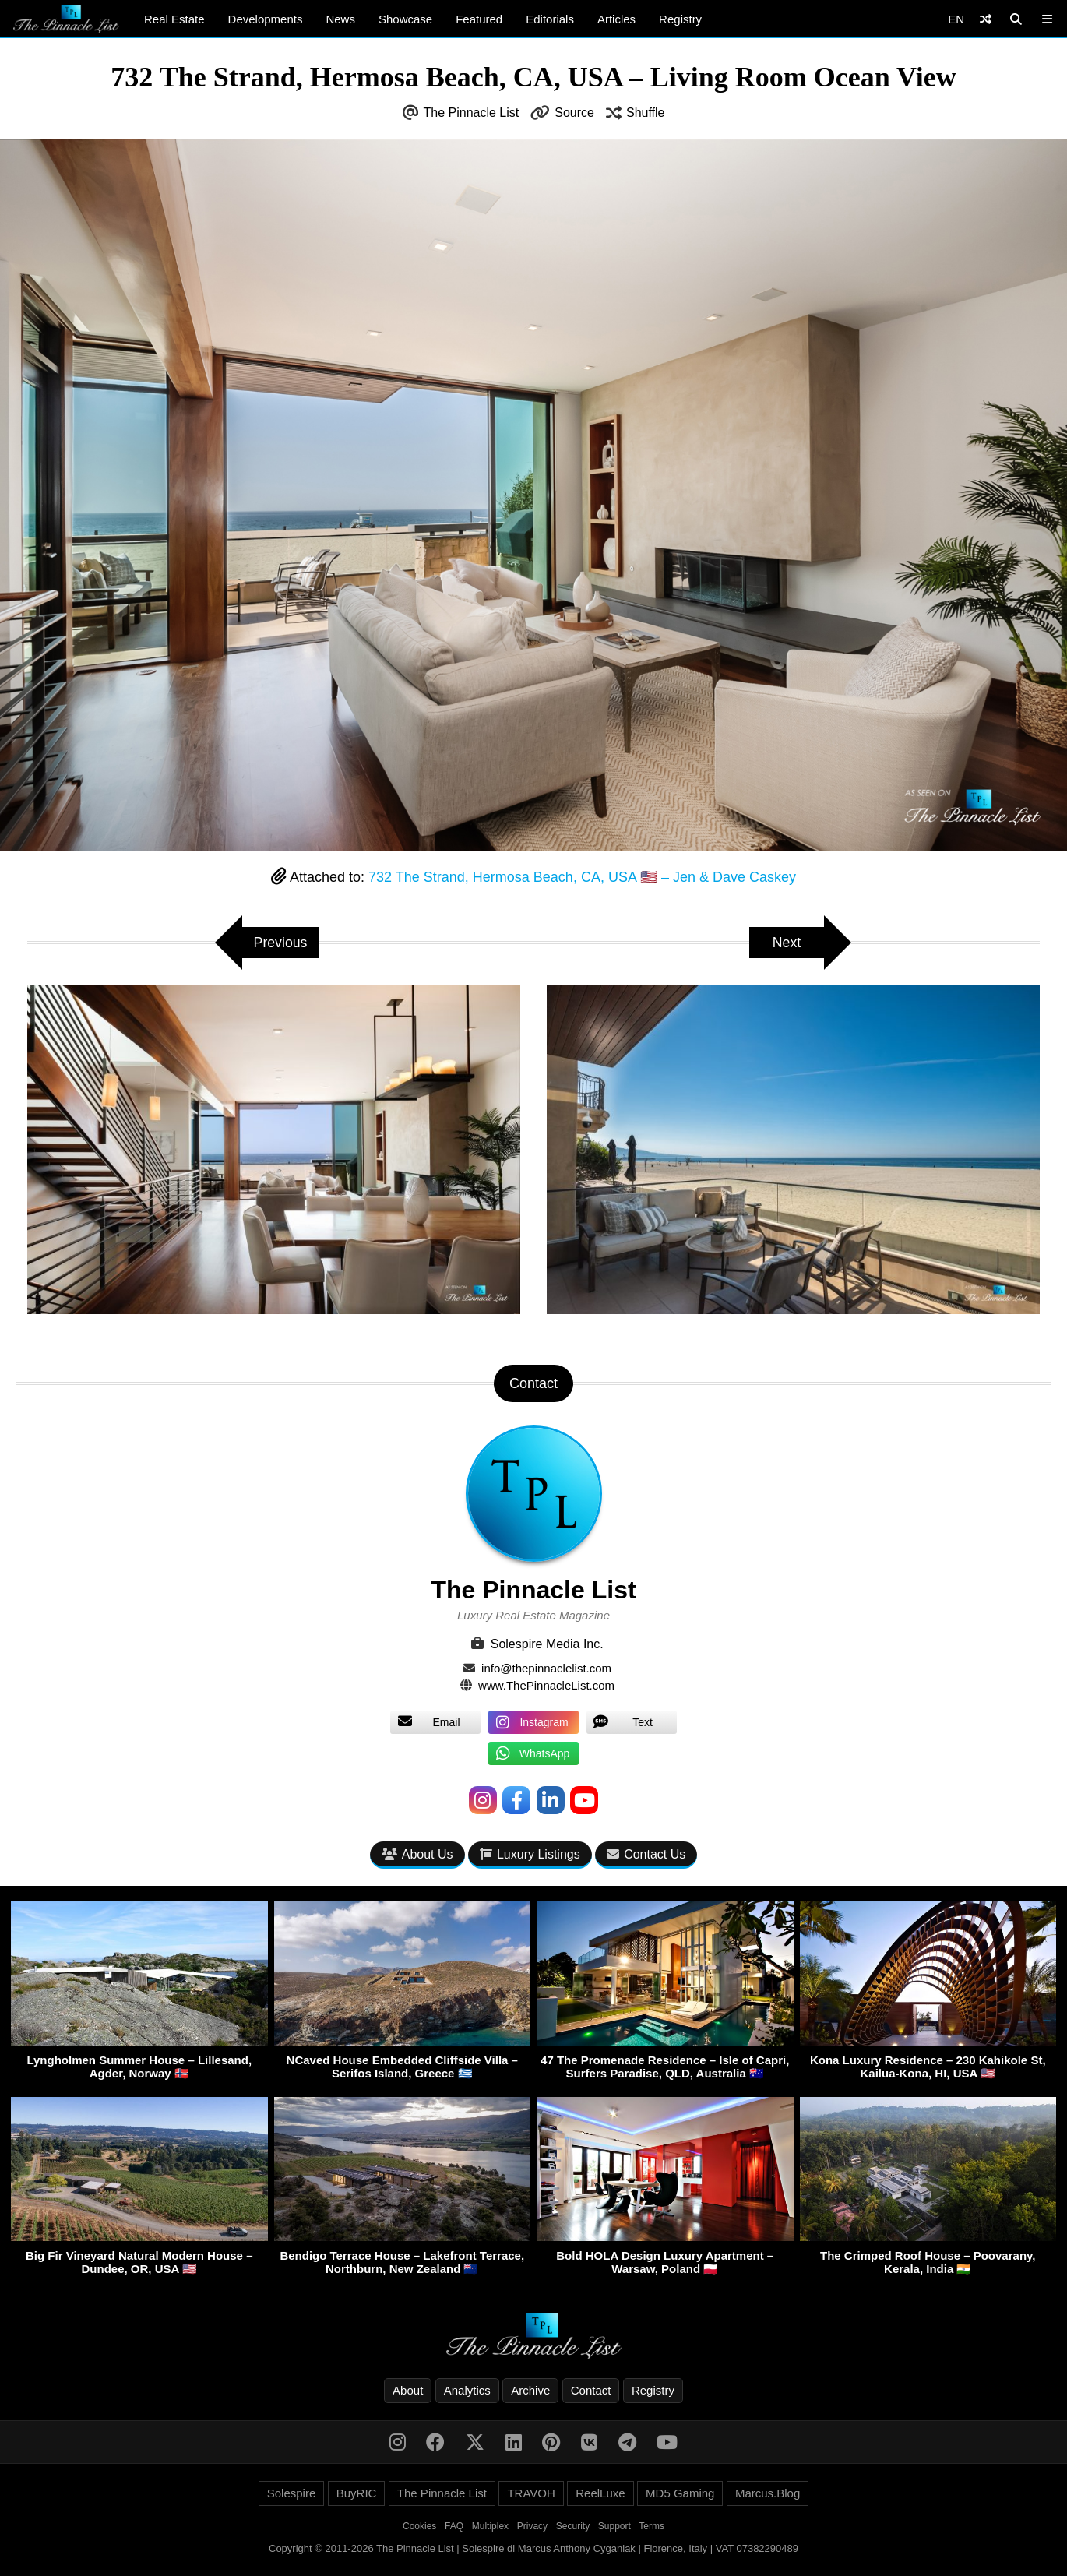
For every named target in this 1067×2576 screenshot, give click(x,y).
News (340, 19)
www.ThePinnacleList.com (546, 1685)
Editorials (550, 19)
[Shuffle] (985, 19)
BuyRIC (356, 2493)
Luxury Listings (530, 1855)
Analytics (467, 2391)
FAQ (454, 2526)
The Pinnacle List (471, 112)
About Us (417, 1855)
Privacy (532, 2526)
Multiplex (490, 2526)
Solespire (291, 2493)
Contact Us (646, 1855)
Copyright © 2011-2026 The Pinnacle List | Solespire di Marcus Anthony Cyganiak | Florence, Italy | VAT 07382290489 (533, 2549)
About (408, 2391)
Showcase (405, 19)
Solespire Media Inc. (547, 1644)
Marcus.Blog (767, 2493)
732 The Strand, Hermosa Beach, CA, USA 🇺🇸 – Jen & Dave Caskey (582, 877)
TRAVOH (531, 2493)
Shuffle (645, 112)
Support (614, 2526)
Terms (651, 2526)
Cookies (419, 2526)
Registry (680, 19)
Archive (530, 2391)
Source (574, 112)
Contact (591, 2391)
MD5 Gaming (680, 2493)
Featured (479, 19)
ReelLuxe (600, 2493)
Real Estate (174, 19)
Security (573, 2526)
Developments (265, 19)
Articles (616, 19)
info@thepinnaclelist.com (546, 1668)
